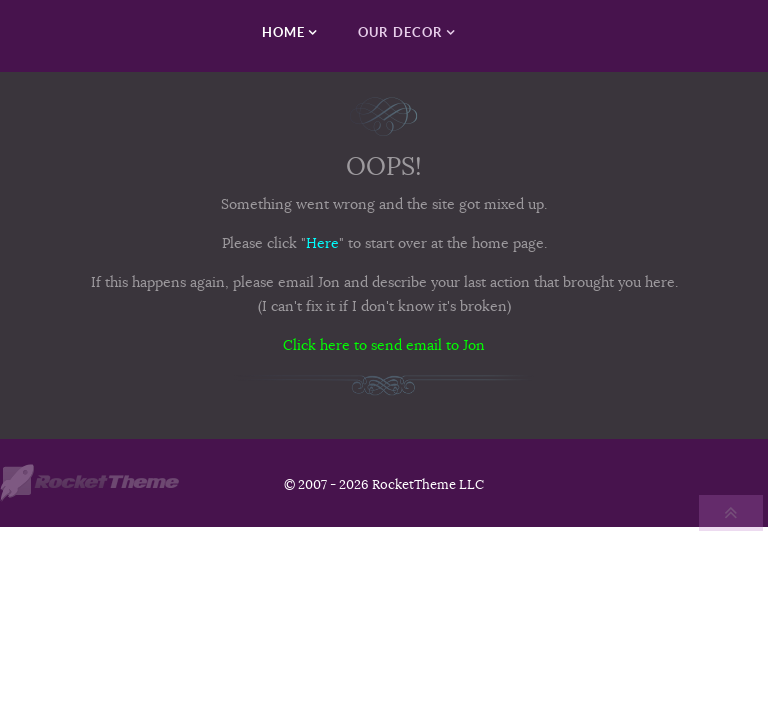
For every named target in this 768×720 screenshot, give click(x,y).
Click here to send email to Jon (384, 345)
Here (322, 243)
